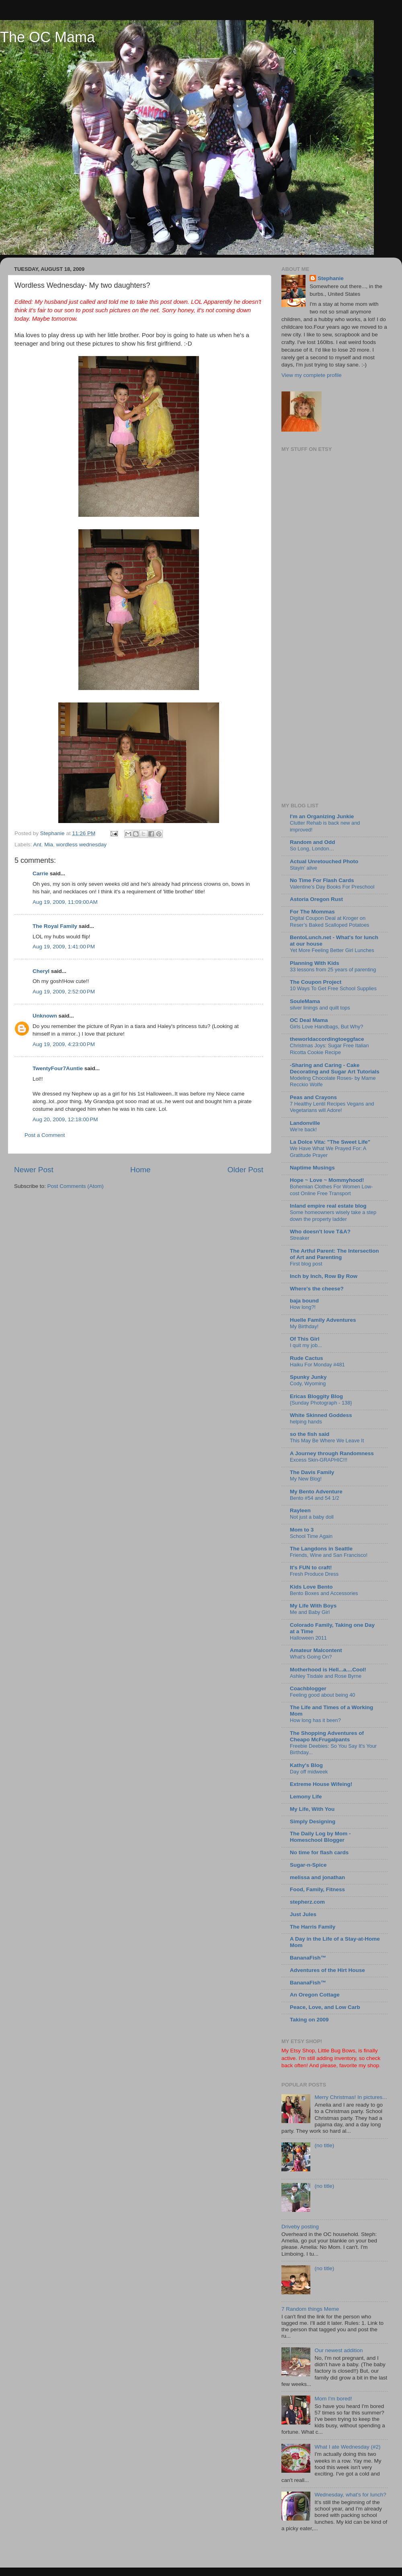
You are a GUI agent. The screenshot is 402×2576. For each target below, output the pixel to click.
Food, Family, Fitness (317, 1889)
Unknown (45, 1016)
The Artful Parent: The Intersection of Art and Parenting (334, 1254)
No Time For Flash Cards (322, 880)
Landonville (305, 1123)
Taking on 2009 (309, 2020)
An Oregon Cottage (315, 1995)
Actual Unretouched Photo (324, 861)
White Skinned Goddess (321, 1415)
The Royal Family (55, 926)
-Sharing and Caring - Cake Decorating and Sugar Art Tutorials (334, 1068)
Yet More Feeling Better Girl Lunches (332, 950)
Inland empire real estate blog (328, 1206)
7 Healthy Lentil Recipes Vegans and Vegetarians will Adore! (332, 1107)
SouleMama (305, 1001)
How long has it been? (315, 1720)
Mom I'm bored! (333, 2399)
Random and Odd (312, 842)
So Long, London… (312, 849)
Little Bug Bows (336, 2051)
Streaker (299, 1238)
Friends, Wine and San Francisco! (328, 1555)
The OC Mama (47, 37)
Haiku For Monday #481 (317, 1365)
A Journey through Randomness (332, 1453)
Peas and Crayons (313, 1097)
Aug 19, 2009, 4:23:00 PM (64, 1044)
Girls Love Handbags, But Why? (326, 1027)
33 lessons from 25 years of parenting (333, 970)
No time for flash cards (319, 1852)
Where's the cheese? (317, 1289)
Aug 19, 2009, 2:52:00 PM (64, 992)
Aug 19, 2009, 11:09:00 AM (65, 902)
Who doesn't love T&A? (320, 1232)
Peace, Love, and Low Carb (325, 2007)
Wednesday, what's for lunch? (350, 2495)
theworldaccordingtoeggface (327, 1039)
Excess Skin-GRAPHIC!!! (318, 1460)
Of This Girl (305, 1339)
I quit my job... (306, 1345)
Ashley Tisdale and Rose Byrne (325, 1676)
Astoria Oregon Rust (316, 899)
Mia (48, 845)
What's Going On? (311, 1657)
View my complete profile (311, 375)
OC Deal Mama (309, 1020)
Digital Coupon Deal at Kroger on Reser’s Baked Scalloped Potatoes (329, 921)
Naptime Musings (312, 1168)
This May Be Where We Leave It (327, 1440)
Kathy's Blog (306, 1765)
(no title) (324, 2145)
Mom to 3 (302, 1530)
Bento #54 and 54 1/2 (314, 1498)
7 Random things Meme (310, 2309)
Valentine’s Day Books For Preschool (332, 887)
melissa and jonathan (317, 1877)
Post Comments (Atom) (75, 1186)
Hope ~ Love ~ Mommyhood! (327, 1180)
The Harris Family (312, 1927)
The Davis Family (312, 1472)
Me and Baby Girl (310, 1612)
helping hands (306, 1422)
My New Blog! (306, 1479)
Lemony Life (306, 1797)
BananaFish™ (308, 1958)
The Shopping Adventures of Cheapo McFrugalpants (327, 1736)
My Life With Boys (313, 1606)
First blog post (306, 1264)
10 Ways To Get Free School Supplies (333, 988)
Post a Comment (45, 1135)
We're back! (303, 1129)
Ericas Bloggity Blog (316, 1396)
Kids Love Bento (311, 1587)
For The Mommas (312, 912)
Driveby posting (300, 2227)
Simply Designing (312, 1821)
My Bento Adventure (316, 1492)
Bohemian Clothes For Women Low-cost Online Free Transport (331, 1190)
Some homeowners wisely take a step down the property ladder (333, 1215)
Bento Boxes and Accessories (324, 1593)
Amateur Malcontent (316, 1650)
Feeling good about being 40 (322, 1695)
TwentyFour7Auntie (58, 1068)
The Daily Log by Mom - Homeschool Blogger (320, 1837)
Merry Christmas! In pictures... (350, 2097)
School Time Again (311, 1536)
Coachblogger (308, 1688)
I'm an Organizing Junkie (322, 816)
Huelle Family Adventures (323, 1320)
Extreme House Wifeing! (321, 1784)
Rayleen (300, 1510)
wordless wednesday (81, 845)
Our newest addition (338, 2350)
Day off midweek (309, 1772)
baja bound (304, 1301)
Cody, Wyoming (308, 1383)
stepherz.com (307, 1902)
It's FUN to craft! (311, 1567)
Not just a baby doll (312, 1517)
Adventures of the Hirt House (327, 1970)
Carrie (40, 873)
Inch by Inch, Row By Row (323, 1276)
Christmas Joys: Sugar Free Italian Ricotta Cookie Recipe (329, 1048)
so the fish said (309, 1434)
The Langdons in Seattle (321, 1549)
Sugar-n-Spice (308, 1865)
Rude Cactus (306, 1358)
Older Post (245, 1169)
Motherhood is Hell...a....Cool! (328, 1670)
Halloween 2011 (308, 1638)
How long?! (303, 1307)
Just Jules (303, 1914)
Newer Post (33, 1169)
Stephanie (331, 278)
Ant (37, 845)
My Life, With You (312, 1809)
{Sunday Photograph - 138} (321, 1403)
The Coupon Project (315, 982)
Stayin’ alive (303, 868)
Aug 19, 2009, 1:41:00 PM (64, 947)
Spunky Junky (308, 1377)
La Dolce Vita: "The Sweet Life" (330, 1142)
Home (140, 1169)
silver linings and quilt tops (320, 1008)
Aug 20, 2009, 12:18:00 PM (65, 1119)
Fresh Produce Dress (314, 1574)
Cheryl (41, 971)
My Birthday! (304, 1326)
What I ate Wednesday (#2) (347, 2447)
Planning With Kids (314, 963)
